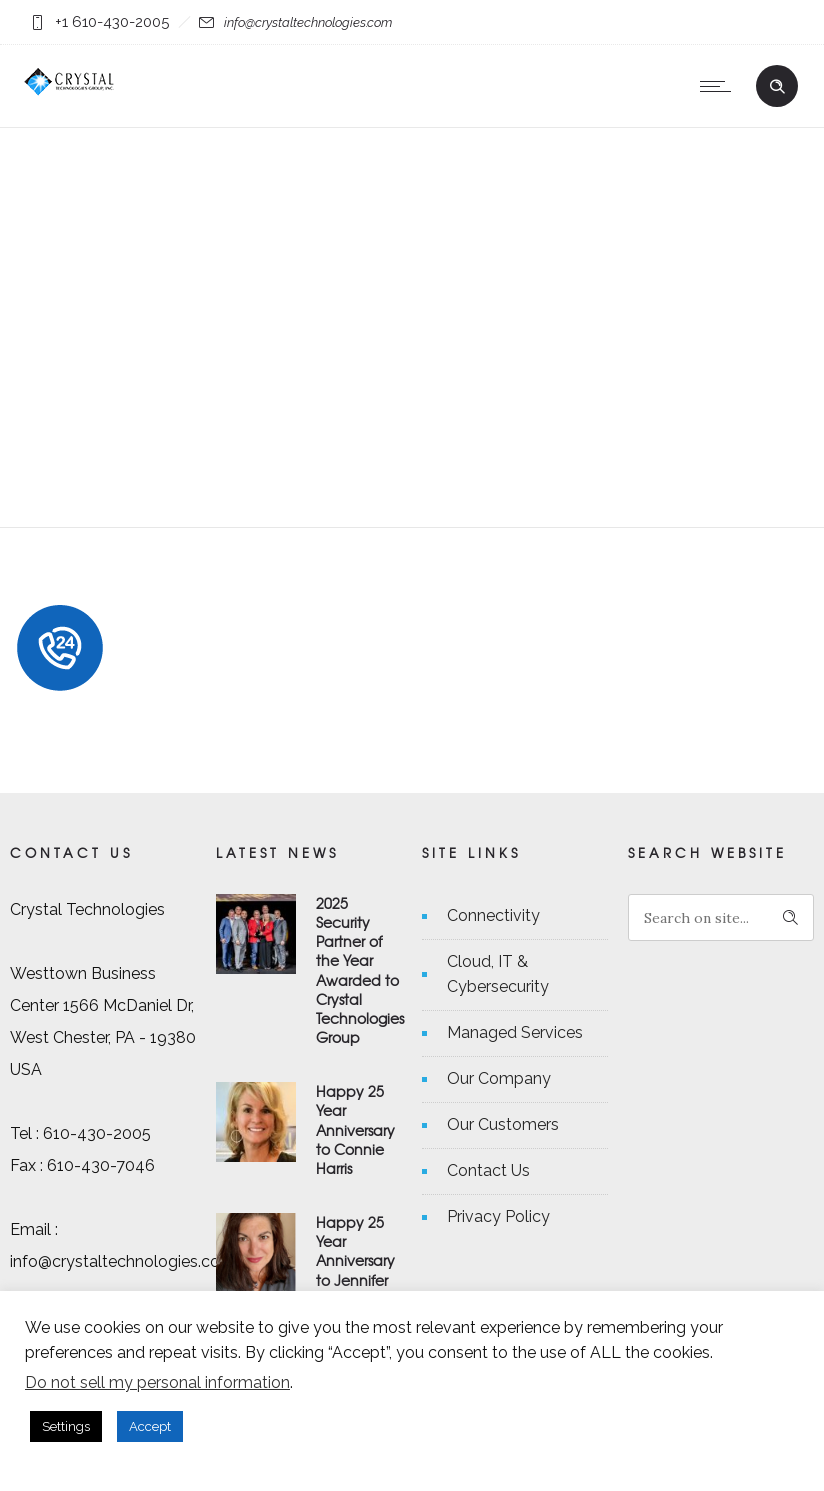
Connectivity (493, 915)
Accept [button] (150, 1426)
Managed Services (515, 1032)
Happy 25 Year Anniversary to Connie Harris (355, 1129)
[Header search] (777, 84)
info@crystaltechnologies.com (308, 22)
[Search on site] (721, 917)
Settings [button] (66, 1426)
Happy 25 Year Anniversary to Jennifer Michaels (355, 1260)
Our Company (499, 1078)
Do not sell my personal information (157, 1382)
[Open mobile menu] (720, 86)
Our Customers (503, 1124)
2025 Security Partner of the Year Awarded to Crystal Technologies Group (360, 970)
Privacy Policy (498, 1216)
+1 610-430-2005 (112, 22)
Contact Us (488, 1170)
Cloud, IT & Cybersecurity (498, 974)
